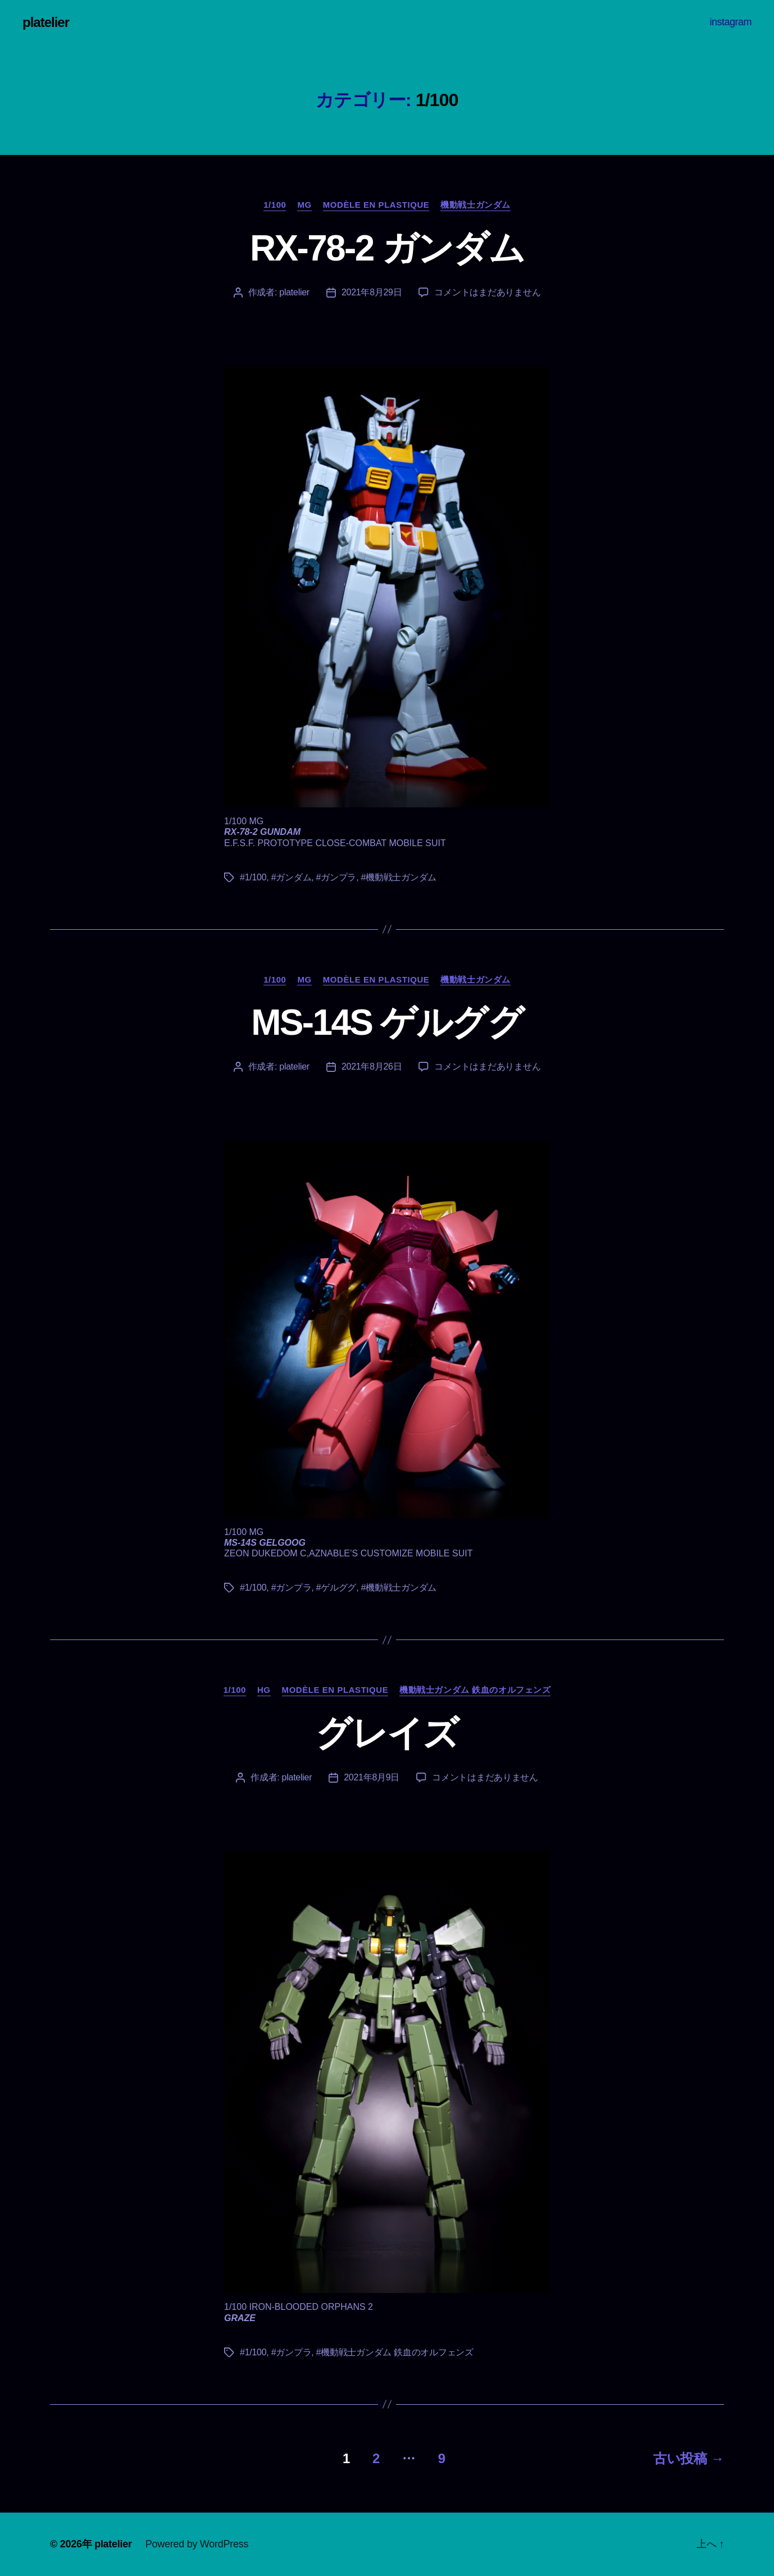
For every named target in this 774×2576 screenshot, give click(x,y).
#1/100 (253, 877)
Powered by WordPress (196, 2544)
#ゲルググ (336, 1587)
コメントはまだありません (487, 292)
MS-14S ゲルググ (387, 1022)
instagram (730, 22)
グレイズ (387, 1733)
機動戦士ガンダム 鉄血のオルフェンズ (474, 1690)
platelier (45, 22)
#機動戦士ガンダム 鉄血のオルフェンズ (394, 2352)
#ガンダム (291, 877)
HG (264, 1690)
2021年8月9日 (371, 1777)
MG (304, 204)
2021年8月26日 (372, 1066)
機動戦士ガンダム (475, 204)
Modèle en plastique (376, 204)
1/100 (274, 204)
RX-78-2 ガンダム (387, 248)
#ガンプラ (336, 877)
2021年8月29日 (372, 292)
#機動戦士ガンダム (398, 877)
